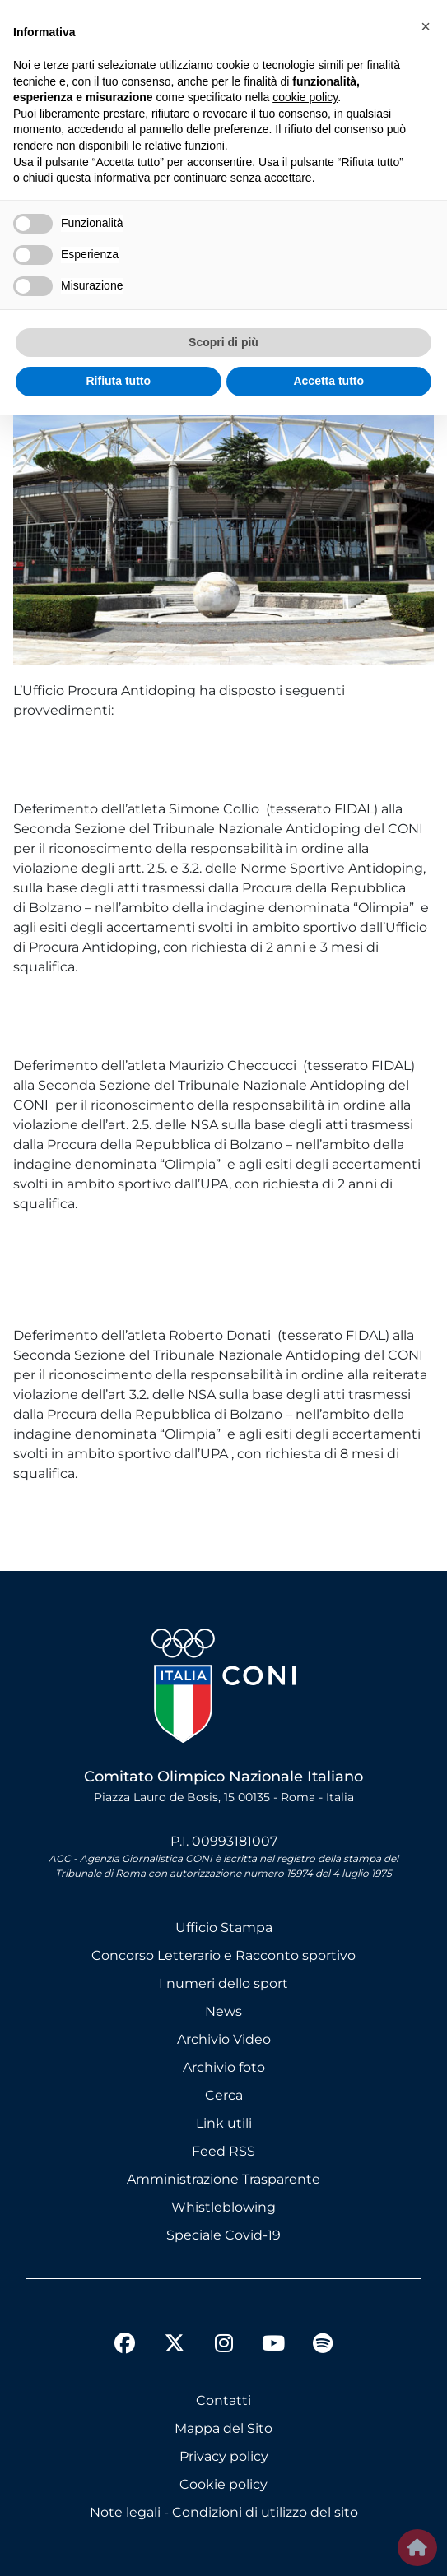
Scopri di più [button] (223, 342)
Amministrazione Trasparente (223, 2179)
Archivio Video (224, 2039)
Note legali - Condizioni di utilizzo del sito (224, 2512)
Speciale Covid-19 (223, 2235)
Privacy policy (223, 2456)
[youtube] (273, 2345)
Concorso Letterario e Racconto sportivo (223, 1955)
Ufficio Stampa (223, 1927)
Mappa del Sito (223, 2428)
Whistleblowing (223, 2207)
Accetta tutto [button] (328, 380)
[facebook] (125, 2345)
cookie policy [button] (305, 97)
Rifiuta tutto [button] (118, 380)
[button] (425, 26)
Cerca (224, 2095)
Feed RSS (223, 2151)
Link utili (224, 2123)
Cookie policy (223, 2484)
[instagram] (223, 2345)
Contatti (223, 2400)
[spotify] (322, 2345)
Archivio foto (224, 2067)
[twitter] (174, 2330)
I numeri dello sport (223, 1983)
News (223, 2011)
